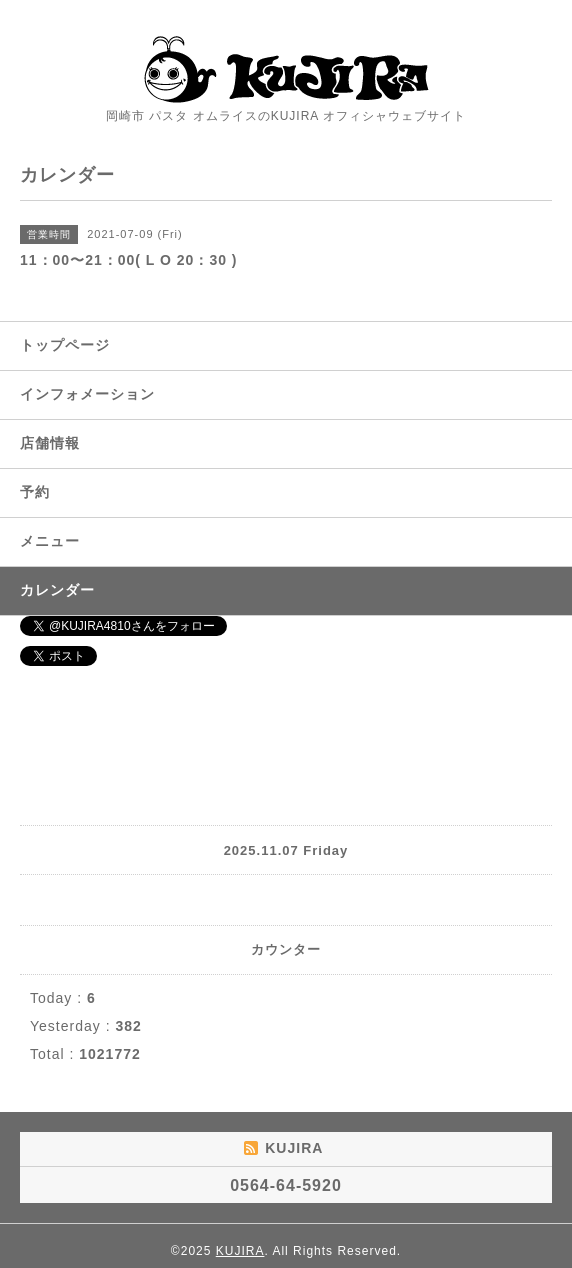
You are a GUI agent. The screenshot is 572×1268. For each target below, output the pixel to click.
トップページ (65, 345)
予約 (35, 492)
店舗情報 (50, 443)
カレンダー (57, 590)
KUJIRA (240, 1251)
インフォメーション (87, 394)
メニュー (50, 541)
